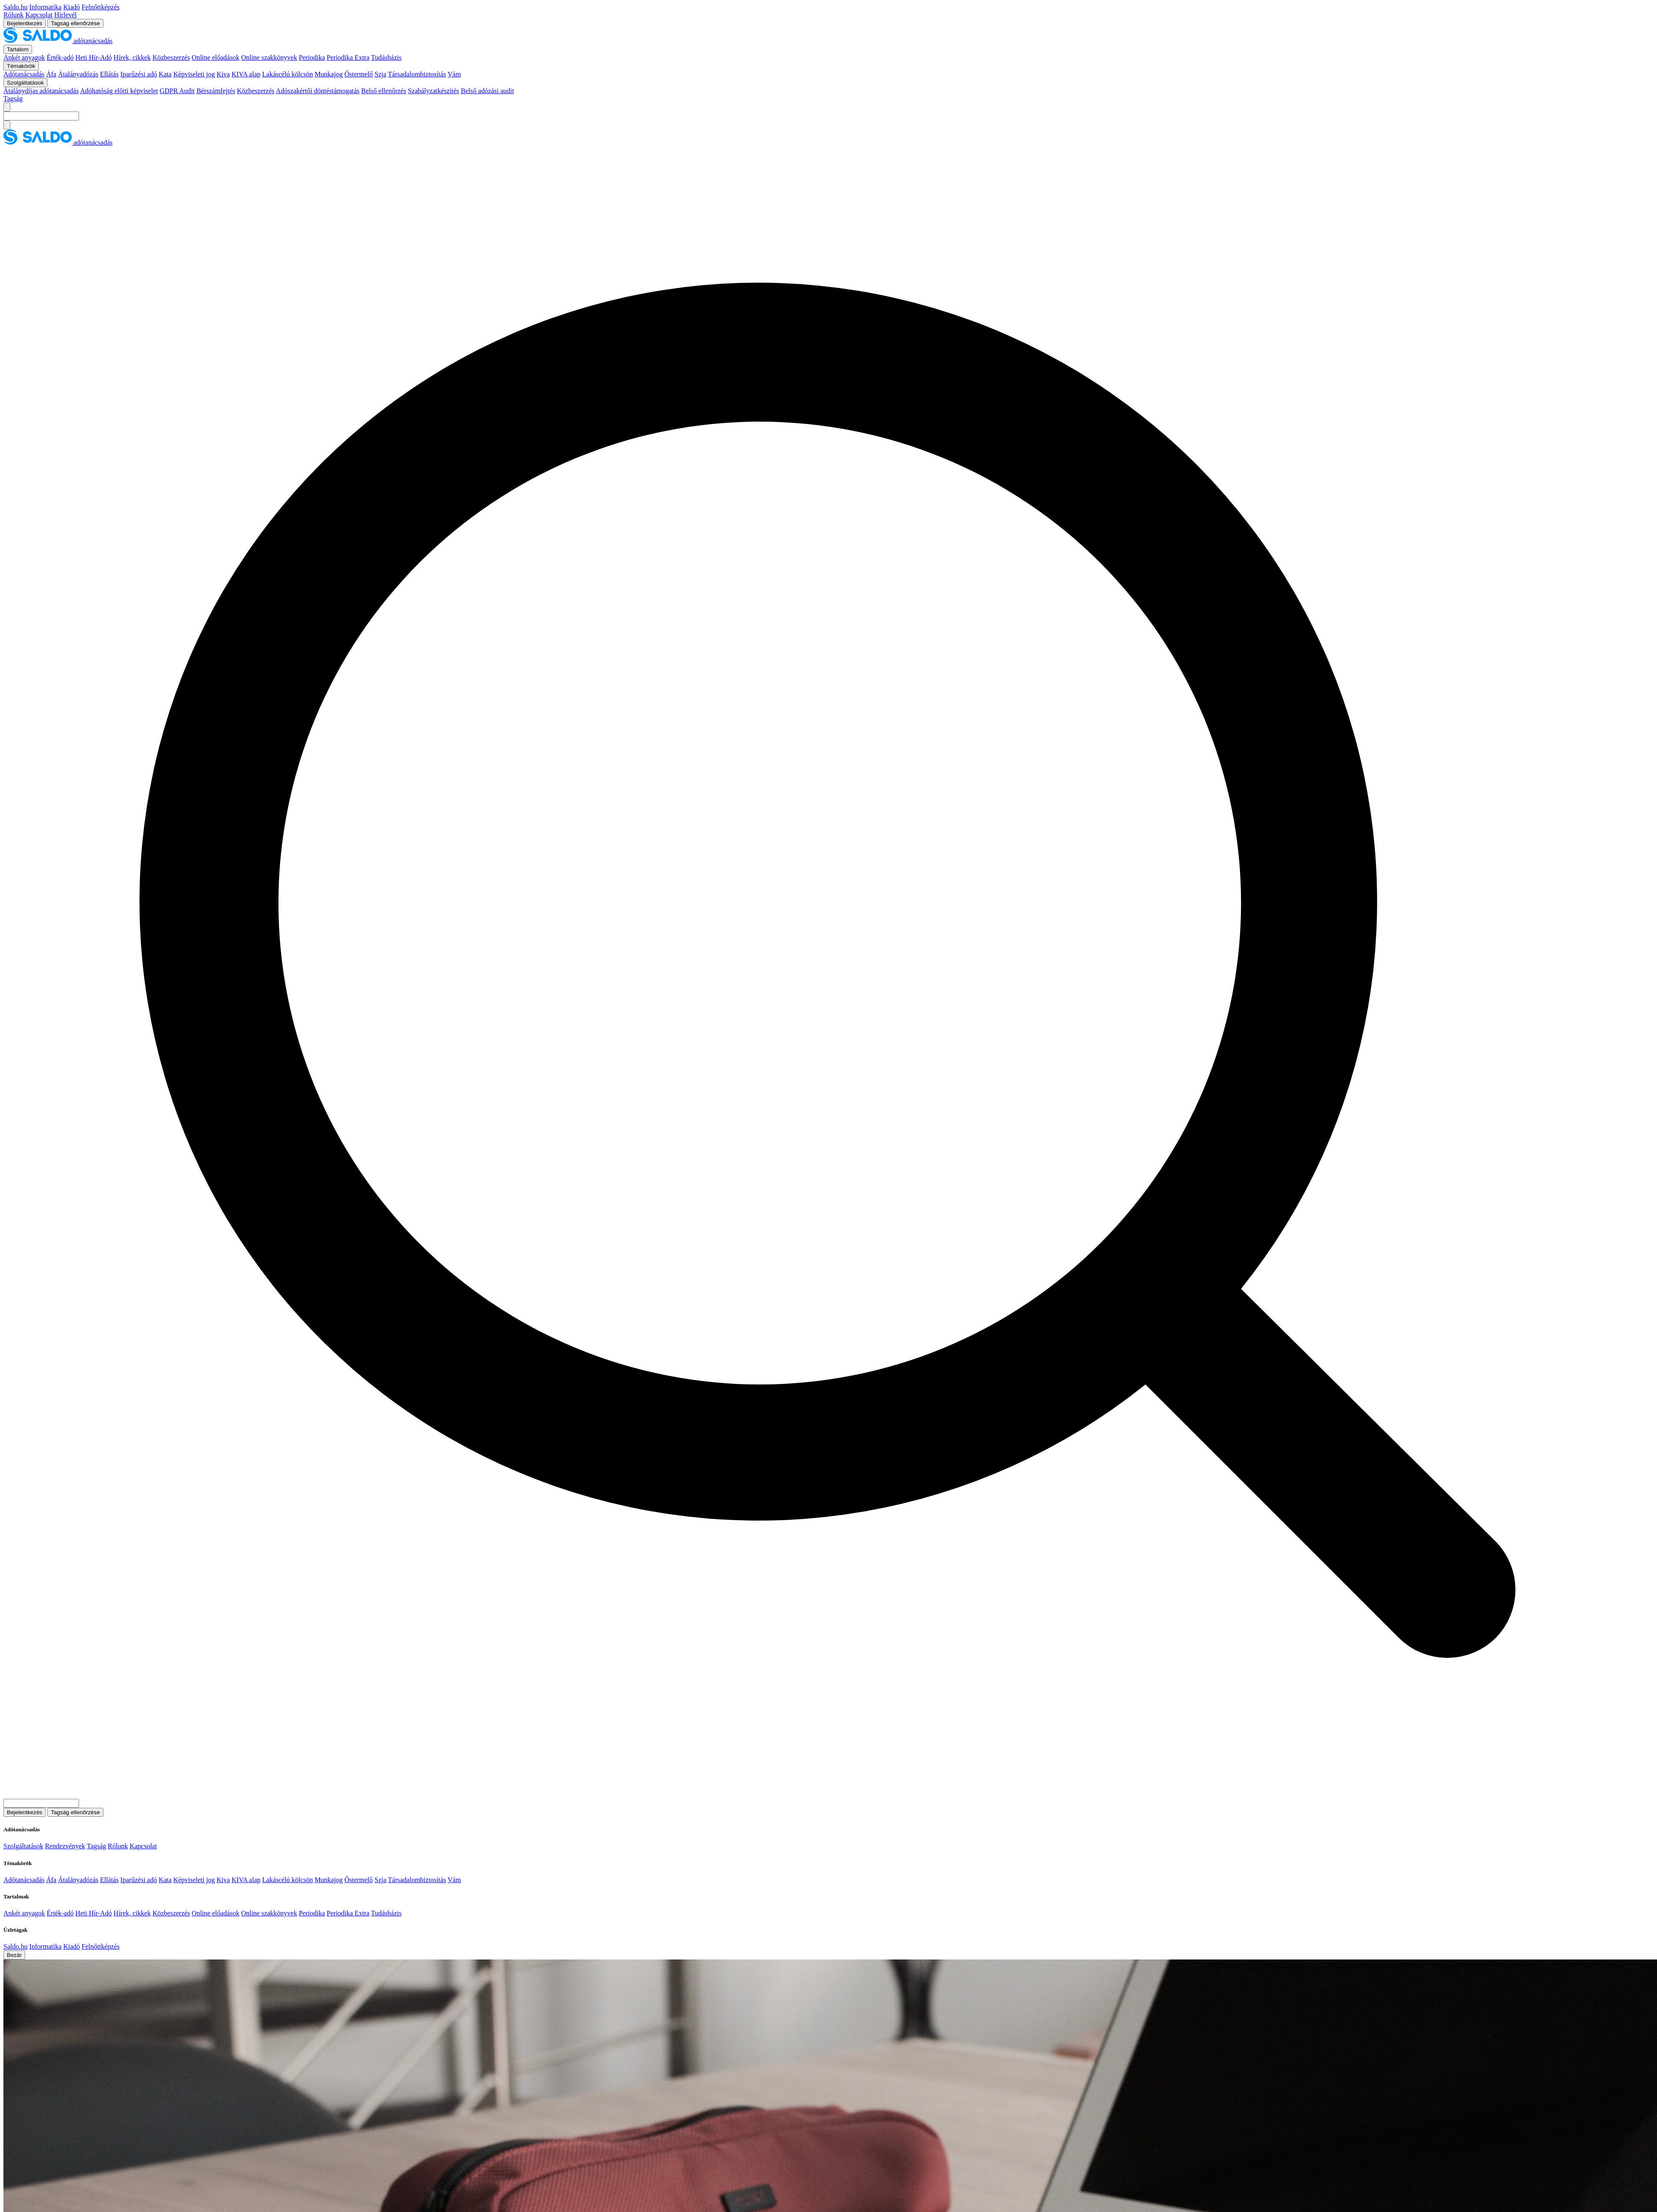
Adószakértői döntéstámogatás (318, 90)
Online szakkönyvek (269, 57)
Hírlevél (65, 14)
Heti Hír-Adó (93, 57)
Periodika (312, 57)
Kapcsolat (39, 14)
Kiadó (71, 7)
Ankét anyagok (24, 57)
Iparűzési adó (138, 74)
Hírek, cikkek (132, 57)
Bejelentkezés (24, 23)
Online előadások (216, 57)
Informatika (45, 7)
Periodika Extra (348, 57)
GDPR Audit (177, 90)
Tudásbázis (386, 57)
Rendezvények (65, 1846)
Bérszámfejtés (215, 90)
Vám (454, 74)
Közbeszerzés (171, 57)
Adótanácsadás (23, 74)
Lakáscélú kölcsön (287, 74)
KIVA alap (246, 74)
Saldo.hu (15, 7)
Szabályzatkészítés (433, 90)
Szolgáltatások (23, 1846)
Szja (381, 74)
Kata (164, 74)
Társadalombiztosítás (417, 74)
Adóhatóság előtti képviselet (119, 90)
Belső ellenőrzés (383, 90)
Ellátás (109, 74)
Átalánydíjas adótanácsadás (41, 90)
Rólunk (13, 14)
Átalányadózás (78, 74)
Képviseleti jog (194, 74)
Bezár (14, 1955)
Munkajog (328, 74)
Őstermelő (358, 74)
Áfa (51, 74)
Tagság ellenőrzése (75, 23)
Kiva (223, 74)
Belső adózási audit (487, 90)
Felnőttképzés (101, 7)
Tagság (13, 98)
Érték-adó (60, 57)
